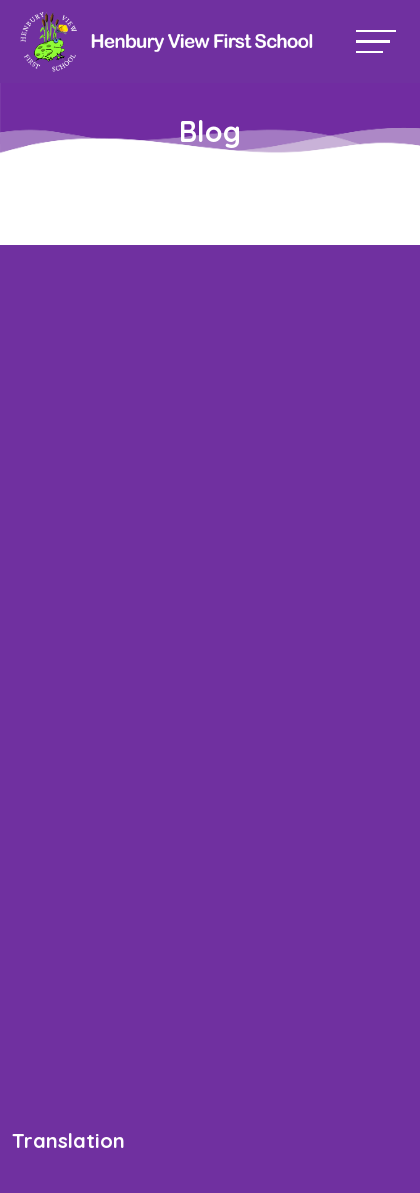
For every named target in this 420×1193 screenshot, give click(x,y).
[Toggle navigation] (376, 41)
